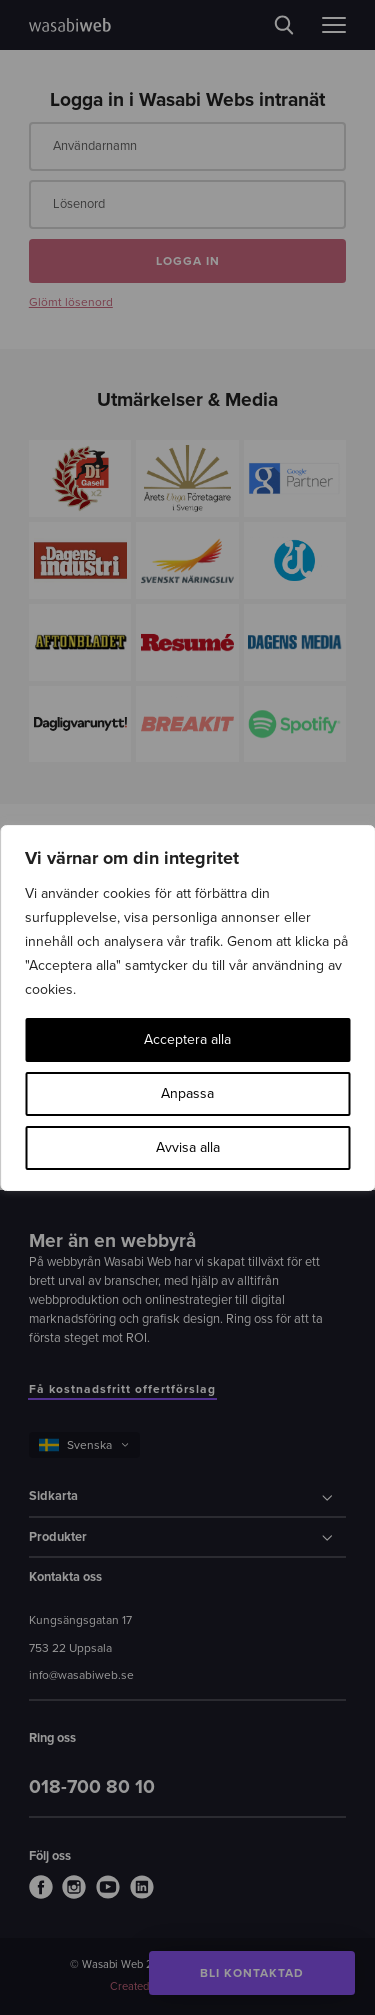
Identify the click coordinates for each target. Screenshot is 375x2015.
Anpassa (187, 1093)
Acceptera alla (187, 1039)
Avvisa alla (188, 1147)
